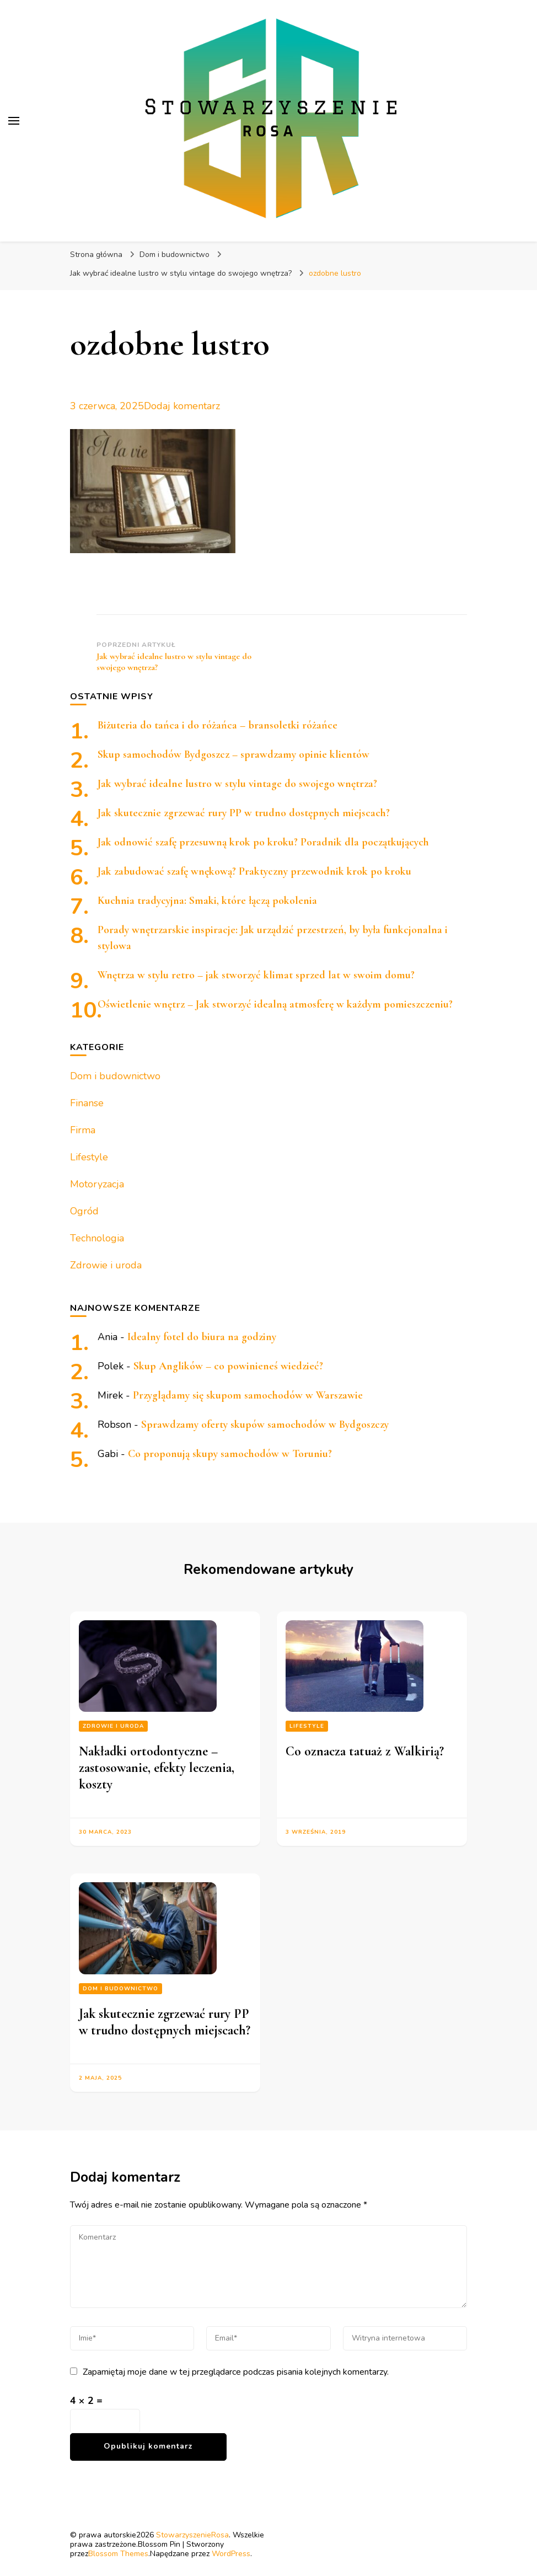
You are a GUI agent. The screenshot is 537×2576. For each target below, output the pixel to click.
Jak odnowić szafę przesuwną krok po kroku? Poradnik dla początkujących (263, 842)
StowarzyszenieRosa (192, 2535)
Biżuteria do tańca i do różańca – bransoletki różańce (217, 725)
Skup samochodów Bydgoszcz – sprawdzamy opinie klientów (233, 754)
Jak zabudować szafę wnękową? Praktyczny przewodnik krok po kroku (254, 871)
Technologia (97, 1238)
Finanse (87, 1103)
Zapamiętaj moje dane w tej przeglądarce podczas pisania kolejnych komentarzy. (236, 2372)
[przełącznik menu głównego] (13, 121)
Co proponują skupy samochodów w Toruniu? (230, 1453)
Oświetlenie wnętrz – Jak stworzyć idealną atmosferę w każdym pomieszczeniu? (275, 1004)
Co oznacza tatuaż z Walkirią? (365, 1751)
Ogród (84, 1211)
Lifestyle (89, 1157)
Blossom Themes (118, 2553)
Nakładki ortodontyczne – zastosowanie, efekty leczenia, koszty (156, 1767)
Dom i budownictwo (174, 254)
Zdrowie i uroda (106, 1265)
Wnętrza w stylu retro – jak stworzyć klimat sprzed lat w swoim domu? (256, 975)
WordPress (231, 2553)
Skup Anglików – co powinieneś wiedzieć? (228, 1366)
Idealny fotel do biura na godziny (201, 1336)
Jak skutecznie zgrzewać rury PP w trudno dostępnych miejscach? (244, 813)
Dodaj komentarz (182, 406)
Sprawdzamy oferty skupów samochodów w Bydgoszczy (265, 1424)
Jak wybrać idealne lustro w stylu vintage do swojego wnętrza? (237, 783)
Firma (82, 1130)
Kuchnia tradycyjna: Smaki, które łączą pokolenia (207, 900)
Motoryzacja (97, 1184)
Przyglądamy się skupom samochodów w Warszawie (248, 1395)
